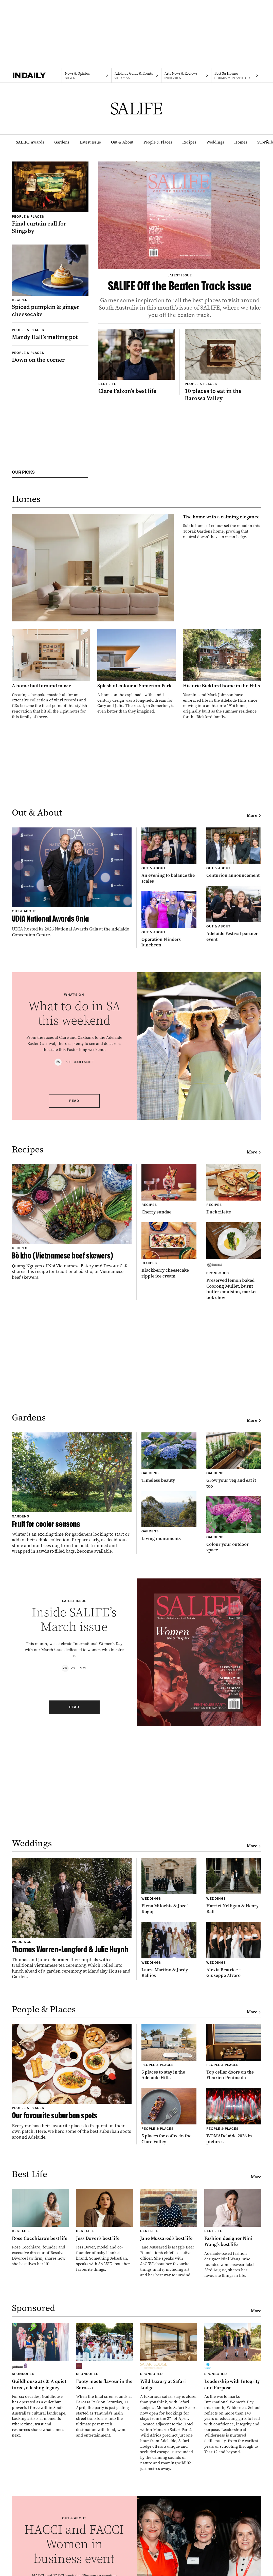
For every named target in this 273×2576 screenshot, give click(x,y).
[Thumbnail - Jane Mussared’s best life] (168, 2233)
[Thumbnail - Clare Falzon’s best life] (136, 362)
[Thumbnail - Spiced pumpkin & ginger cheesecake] (50, 281)
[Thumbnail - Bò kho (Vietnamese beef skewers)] (72, 1222)
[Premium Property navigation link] (236, 75)
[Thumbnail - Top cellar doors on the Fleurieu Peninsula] (233, 2052)
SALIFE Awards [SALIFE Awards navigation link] (30, 142)
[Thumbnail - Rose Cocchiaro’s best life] (40, 2228)
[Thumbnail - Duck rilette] (233, 1189)
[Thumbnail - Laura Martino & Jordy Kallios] (168, 1950)
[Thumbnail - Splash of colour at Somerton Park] (136, 671)
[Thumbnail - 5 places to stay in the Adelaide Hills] (168, 2052)
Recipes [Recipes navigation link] (189, 142)
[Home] (37, 75)
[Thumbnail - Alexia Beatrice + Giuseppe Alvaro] (233, 1950)
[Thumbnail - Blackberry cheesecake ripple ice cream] (168, 1250)
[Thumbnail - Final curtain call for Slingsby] (50, 198)
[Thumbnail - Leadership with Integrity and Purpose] (232, 2389)
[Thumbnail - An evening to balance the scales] (168, 855)
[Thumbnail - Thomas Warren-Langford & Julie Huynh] (72, 1919)
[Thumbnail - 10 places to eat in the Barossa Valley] (223, 365)
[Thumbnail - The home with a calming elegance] (136, 567)
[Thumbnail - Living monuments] (168, 1516)
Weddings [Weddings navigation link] (215, 142)
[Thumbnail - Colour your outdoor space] (233, 1524)
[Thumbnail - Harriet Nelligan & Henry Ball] (233, 1886)
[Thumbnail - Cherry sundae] (168, 1189)
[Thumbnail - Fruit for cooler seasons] (72, 1493)
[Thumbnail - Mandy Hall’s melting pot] (50, 334)
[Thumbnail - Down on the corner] (50, 357)
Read (74, 1101)
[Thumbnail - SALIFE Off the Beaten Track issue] (179, 240)
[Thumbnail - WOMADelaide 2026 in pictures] (233, 2116)
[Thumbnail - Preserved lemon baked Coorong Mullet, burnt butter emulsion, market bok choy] (233, 1261)
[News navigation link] (87, 75)
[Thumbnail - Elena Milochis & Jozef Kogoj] (168, 1886)
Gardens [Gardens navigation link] (61, 142)
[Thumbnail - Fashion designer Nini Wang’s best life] (232, 2234)
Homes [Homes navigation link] (240, 142)
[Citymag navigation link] (136, 75)
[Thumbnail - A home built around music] (51, 674)
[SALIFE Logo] (136, 108)
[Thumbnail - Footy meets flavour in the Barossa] (104, 2380)
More (254, 815)
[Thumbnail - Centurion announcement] (233, 852)
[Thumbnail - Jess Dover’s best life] (104, 2230)
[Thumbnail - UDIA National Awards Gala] (72, 882)
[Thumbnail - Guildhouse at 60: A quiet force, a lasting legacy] (40, 2380)
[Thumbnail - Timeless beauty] (168, 1457)
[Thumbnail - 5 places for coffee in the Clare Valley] (168, 2116)
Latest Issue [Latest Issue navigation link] (90, 142)
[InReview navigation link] (186, 75)
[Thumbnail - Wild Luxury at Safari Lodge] (168, 2397)
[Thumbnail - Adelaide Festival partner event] (233, 914)
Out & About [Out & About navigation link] (122, 142)
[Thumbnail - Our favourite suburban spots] (72, 2082)
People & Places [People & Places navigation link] (157, 142)
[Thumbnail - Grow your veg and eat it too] (233, 1460)
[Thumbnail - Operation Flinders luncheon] (168, 919)
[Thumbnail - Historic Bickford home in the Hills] (222, 674)
